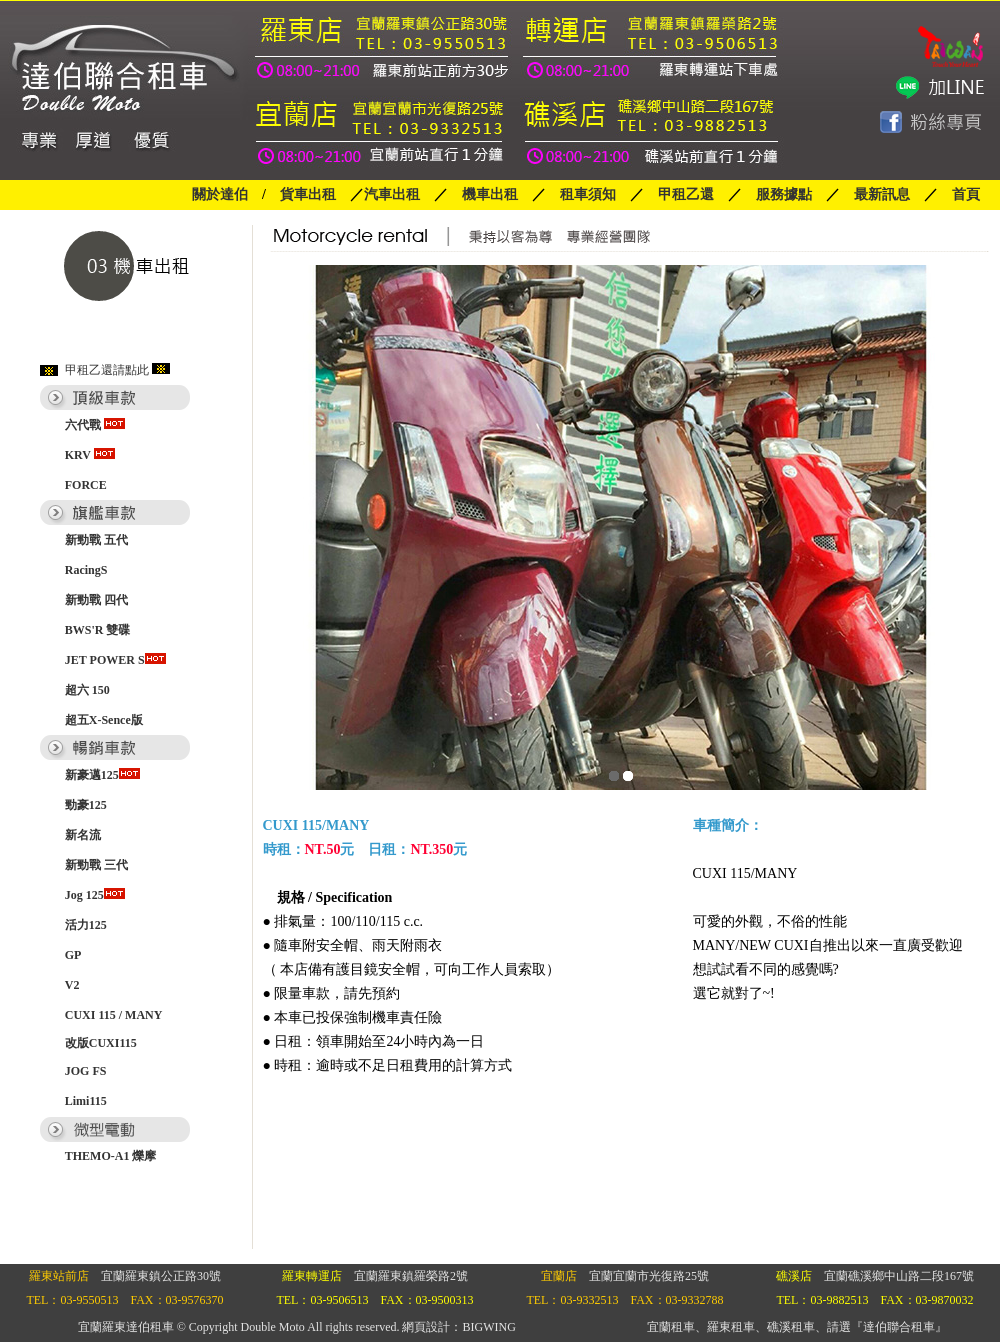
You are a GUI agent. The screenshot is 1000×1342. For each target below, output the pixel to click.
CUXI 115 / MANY (114, 1015)
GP (73, 955)
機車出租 (490, 194)
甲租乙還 (686, 194)
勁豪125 (86, 805)
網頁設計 (426, 1327)
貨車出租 (308, 194)
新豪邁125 (102, 775)
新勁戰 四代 (96, 600)
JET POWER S (115, 660)
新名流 (83, 835)
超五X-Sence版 (104, 720)
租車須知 (588, 194)
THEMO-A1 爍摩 (111, 1156)
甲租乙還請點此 (107, 370)
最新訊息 (882, 194)
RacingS (86, 570)
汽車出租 (392, 194)
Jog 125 (95, 895)
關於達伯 (220, 194)
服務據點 (777, 194)
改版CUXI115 (101, 1043)
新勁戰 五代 (96, 540)
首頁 (966, 194)
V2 (72, 985)
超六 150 (87, 690)
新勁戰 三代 (96, 865)
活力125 (86, 925)
